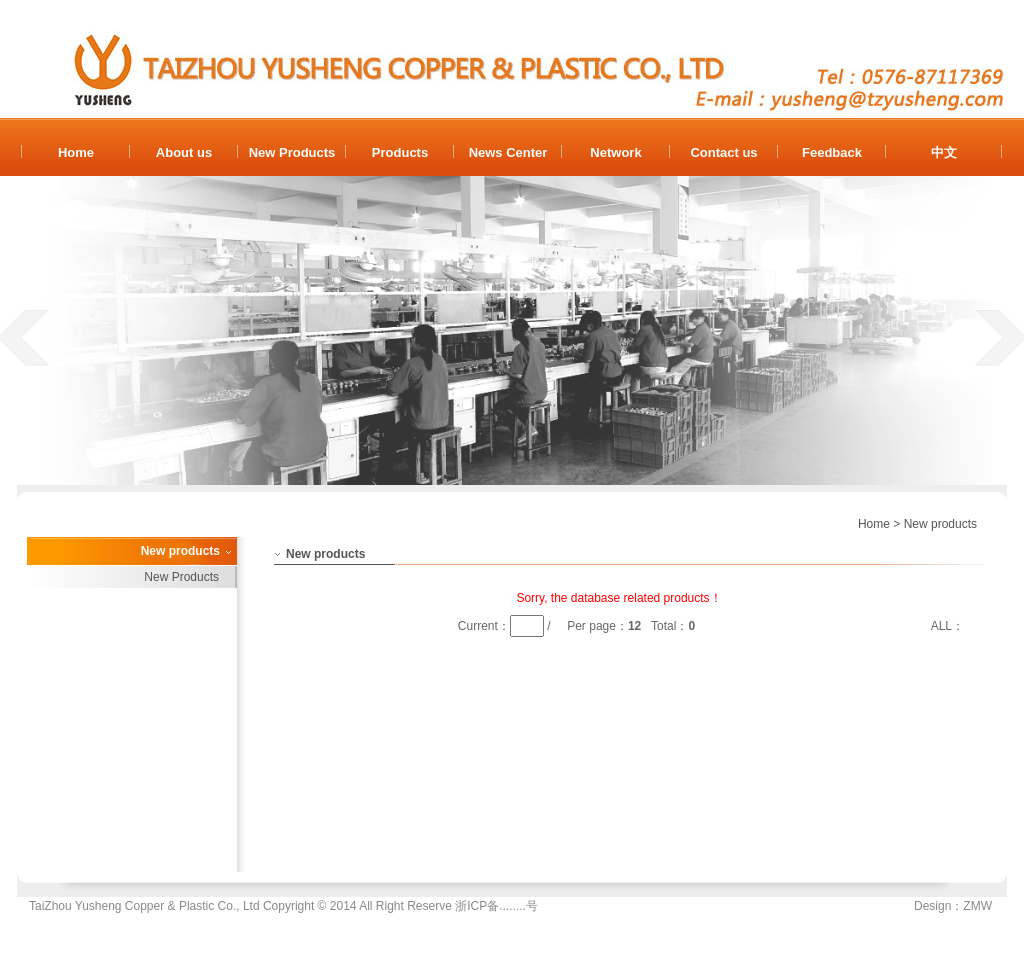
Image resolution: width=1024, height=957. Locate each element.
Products (400, 152)
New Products (292, 152)
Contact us (723, 152)
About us (184, 152)
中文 (944, 152)
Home (76, 152)
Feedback (832, 152)
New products (940, 524)
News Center (508, 152)
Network (615, 152)
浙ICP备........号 (496, 906)
